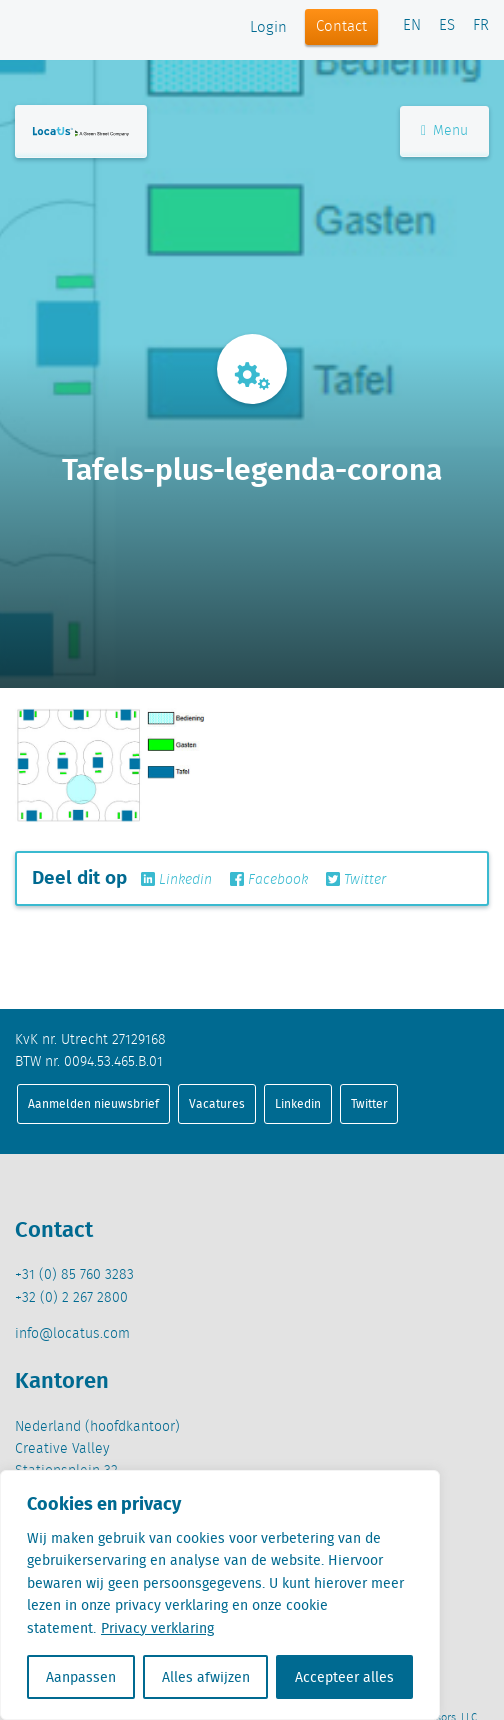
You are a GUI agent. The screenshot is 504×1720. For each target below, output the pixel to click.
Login (268, 28)
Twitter (356, 880)
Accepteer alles (344, 1677)
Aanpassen (81, 1677)
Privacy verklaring (157, 1628)
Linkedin (176, 880)
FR (481, 26)
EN (412, 26)
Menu (444, 131)
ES (447, 26)
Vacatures (217, 1103)
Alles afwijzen (206, 1677)
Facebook (269, 880)
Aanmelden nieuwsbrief (93, 1103)
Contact (341, 27)
